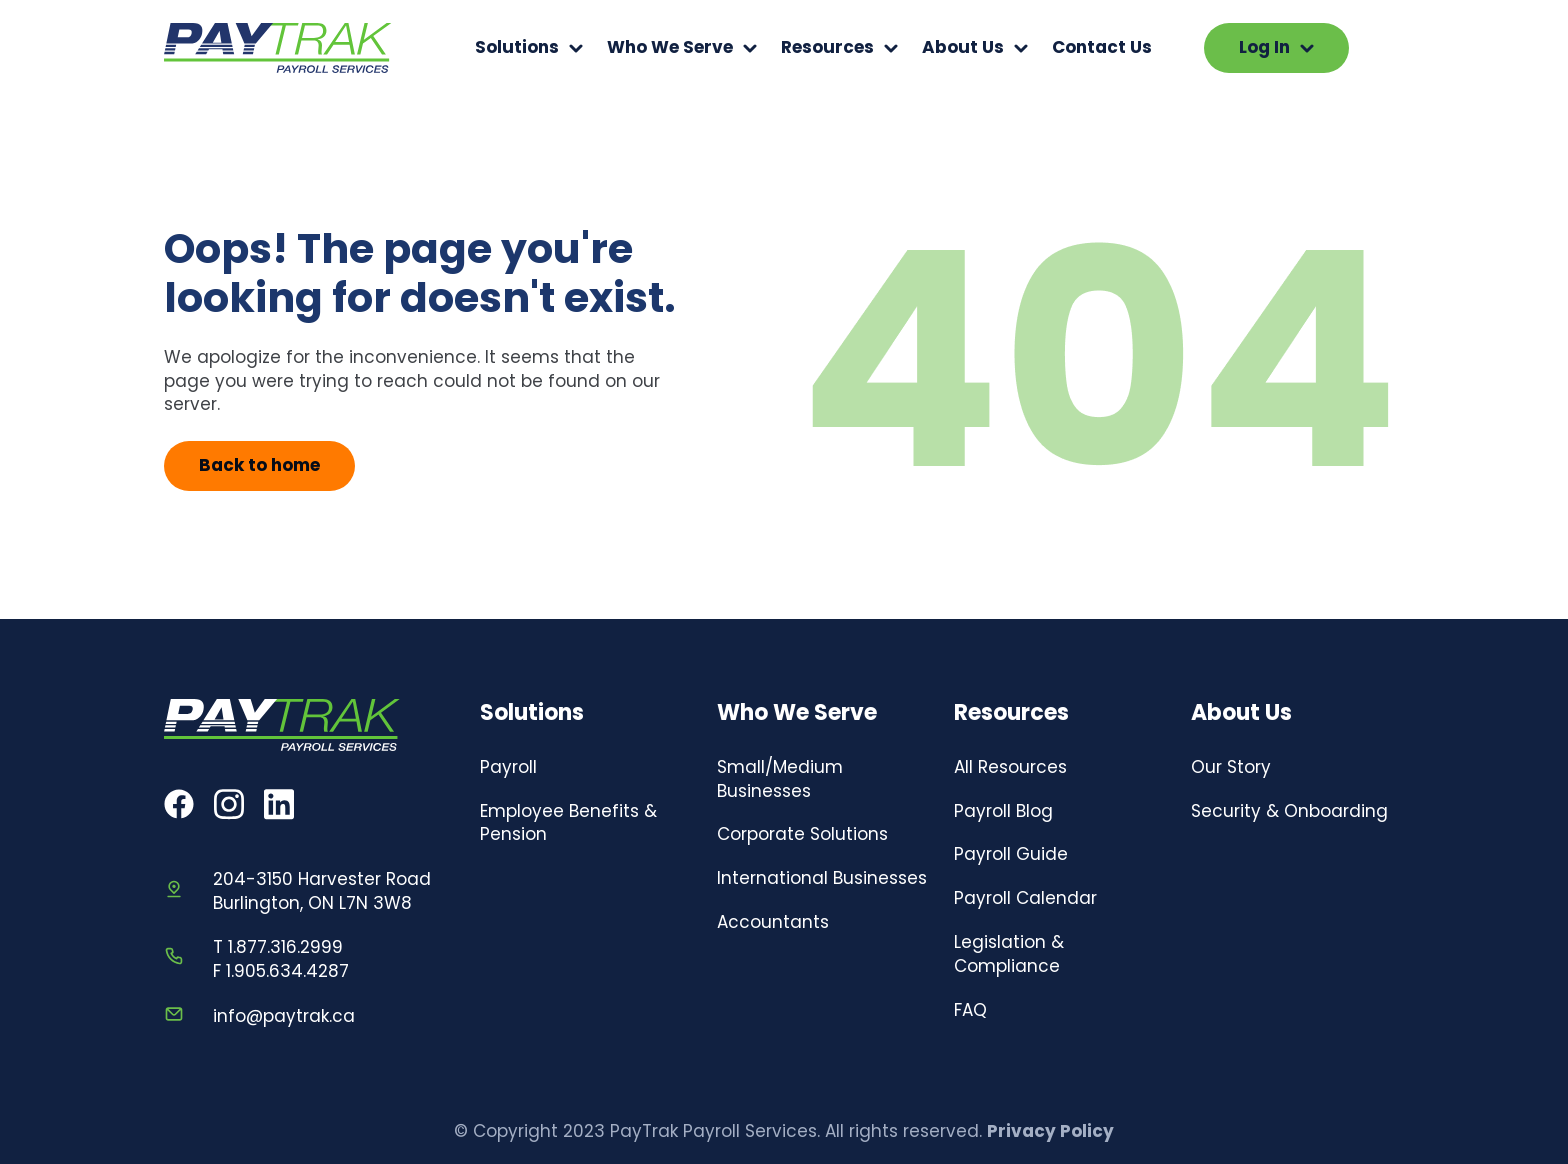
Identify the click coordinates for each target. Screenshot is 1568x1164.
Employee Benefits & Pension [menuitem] (568, 823)
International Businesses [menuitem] (822, 878)
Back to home (259, 465)
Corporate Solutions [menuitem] (802, 834)
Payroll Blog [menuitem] (1003, 811)
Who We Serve (670, 48)
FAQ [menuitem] (970, 1010)
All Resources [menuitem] (1010, 767)
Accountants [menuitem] (773, 922)
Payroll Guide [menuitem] (1011, 854)
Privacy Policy (1050, 1131)
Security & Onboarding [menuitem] (1289, 811)
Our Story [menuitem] (1231, 767)
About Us (963, 48)
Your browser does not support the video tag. (1414, 48)
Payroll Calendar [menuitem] (1025, 898)
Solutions (517, 48)
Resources (827, 48)
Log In (1276, 47)
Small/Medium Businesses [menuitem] (780, 779)
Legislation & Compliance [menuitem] (1009, 954)
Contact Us (1102, 48)
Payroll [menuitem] (508, 767)
